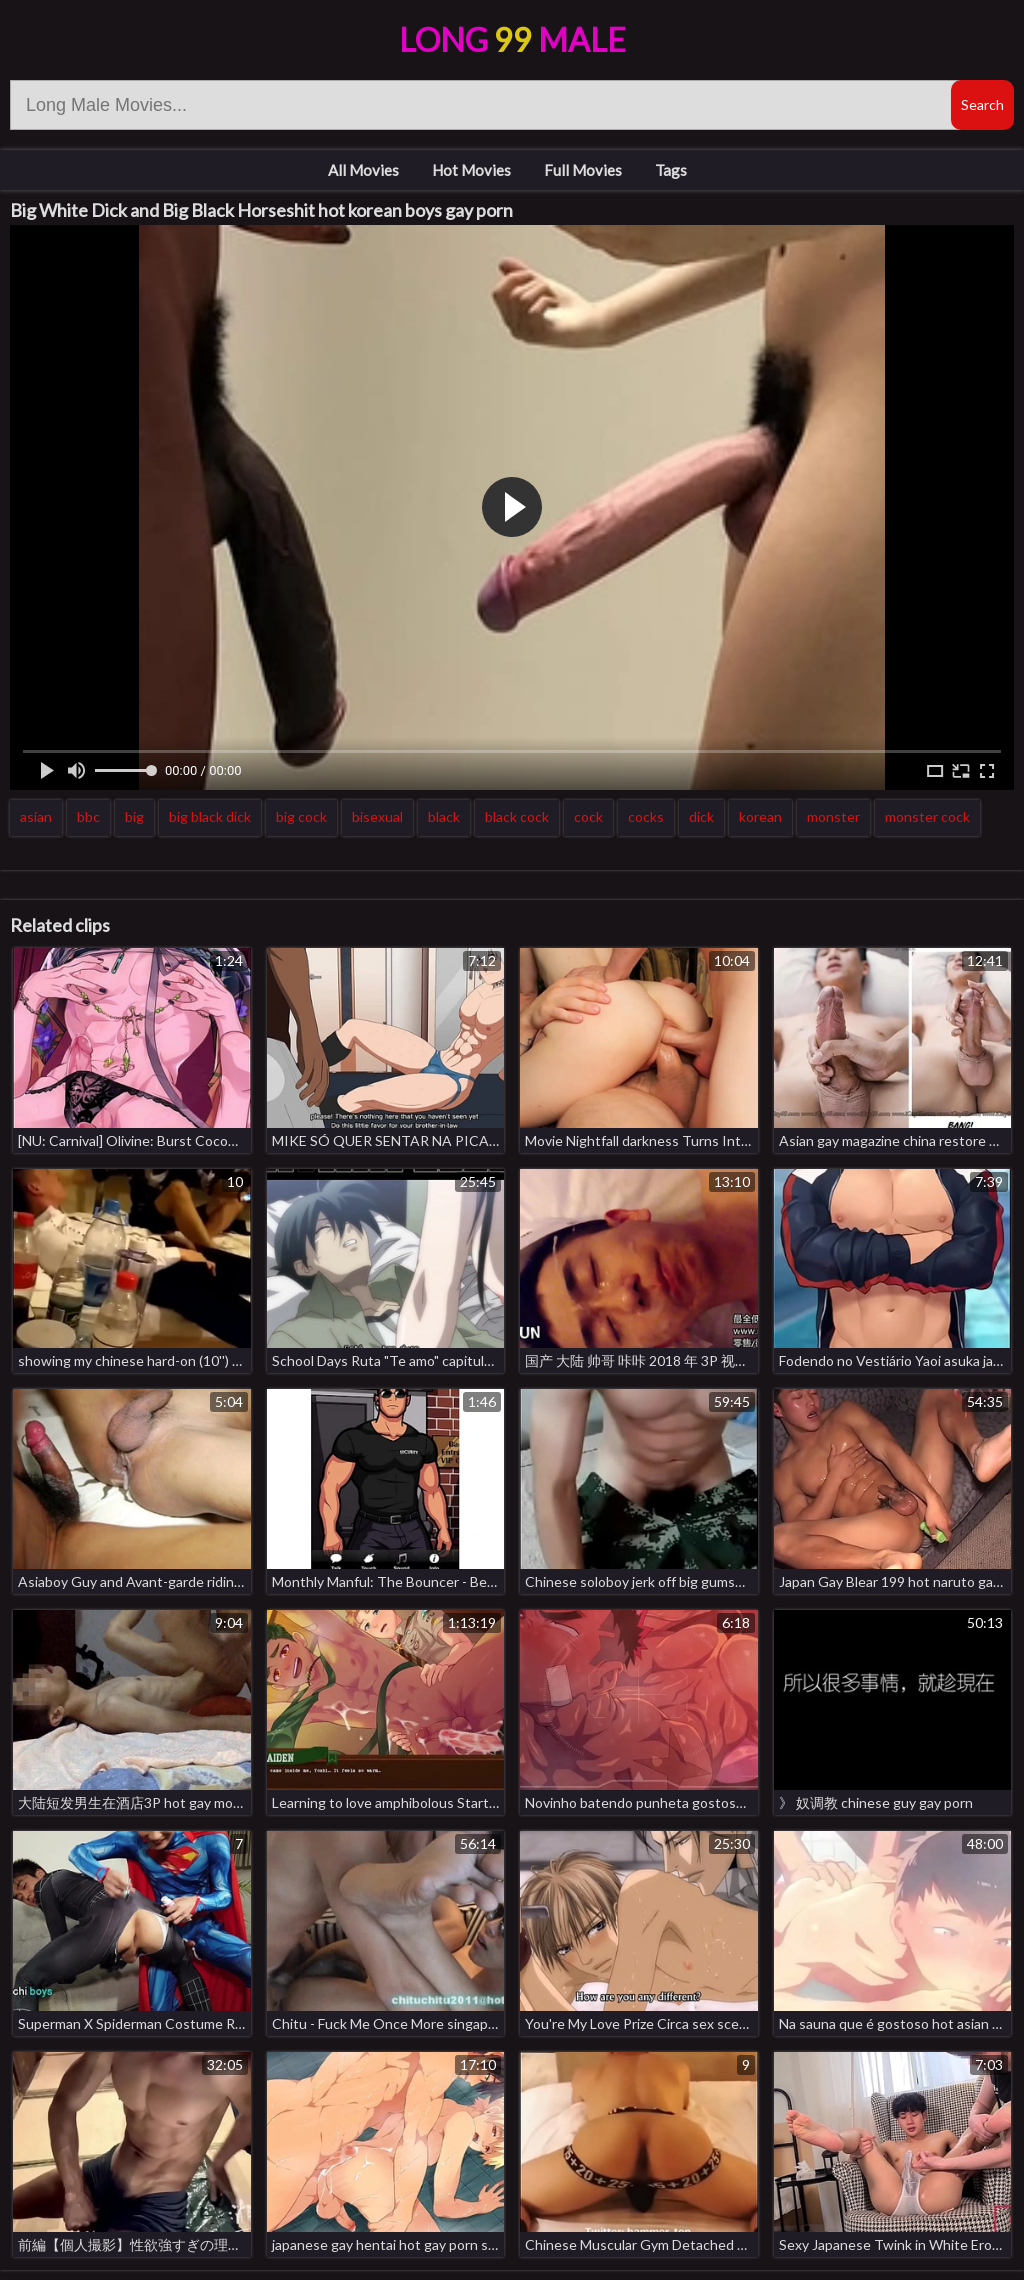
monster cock (927, 816)
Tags (671, 170)
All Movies (363, 170)
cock (588, 816)
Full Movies (583, 170)
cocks (646, 816)
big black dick (210, 816)
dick (701, 816)
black (444, 816)
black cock (517, 816)
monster (833, 816)
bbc (88, 816)
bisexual (377, 816)
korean (760, 816)
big (134, 816)
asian (36, 816)
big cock (301, 816)
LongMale (512, 39)
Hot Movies (471, 170)
